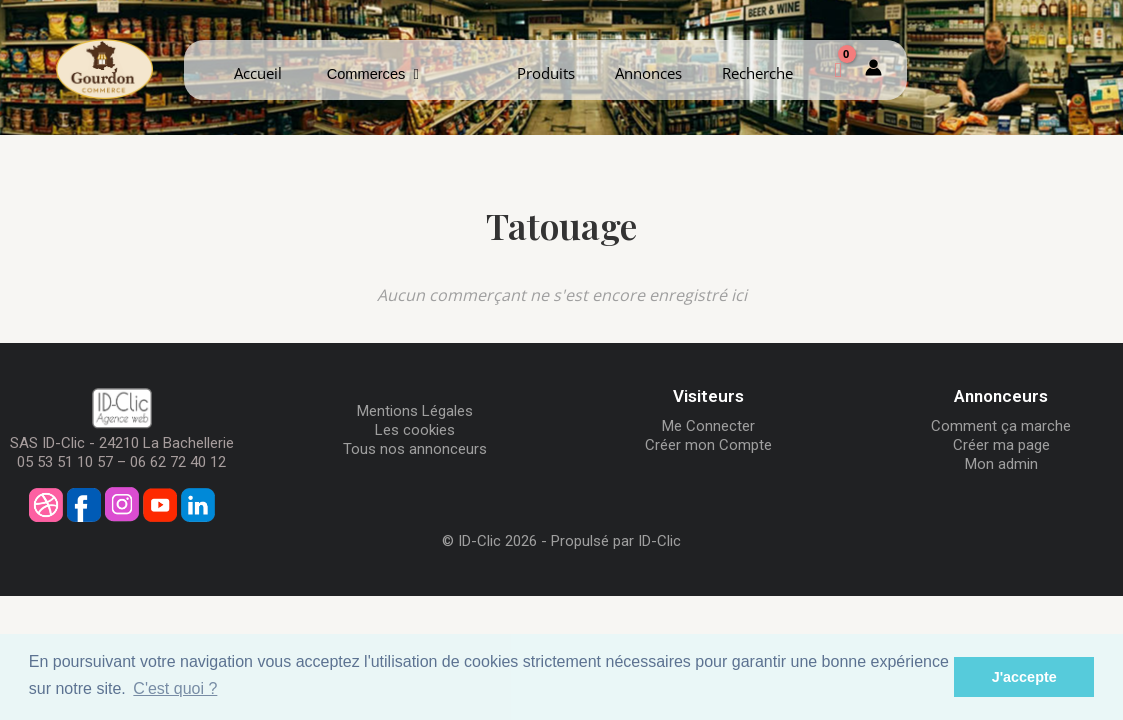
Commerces (373, 74)
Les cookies (415, 430)
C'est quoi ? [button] (175, 688)
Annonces (648, 73)
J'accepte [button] (1024, 677)
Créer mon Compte (708, 445)
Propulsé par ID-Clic (616, 541)
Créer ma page (1001, 445)
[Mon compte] (873, 70)
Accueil (258, 73)
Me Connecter (708, 426)
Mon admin (1001, 464)
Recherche (757, 73)
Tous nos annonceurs (415, 449)
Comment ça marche (1001, 426)
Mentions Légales (415, 411)
